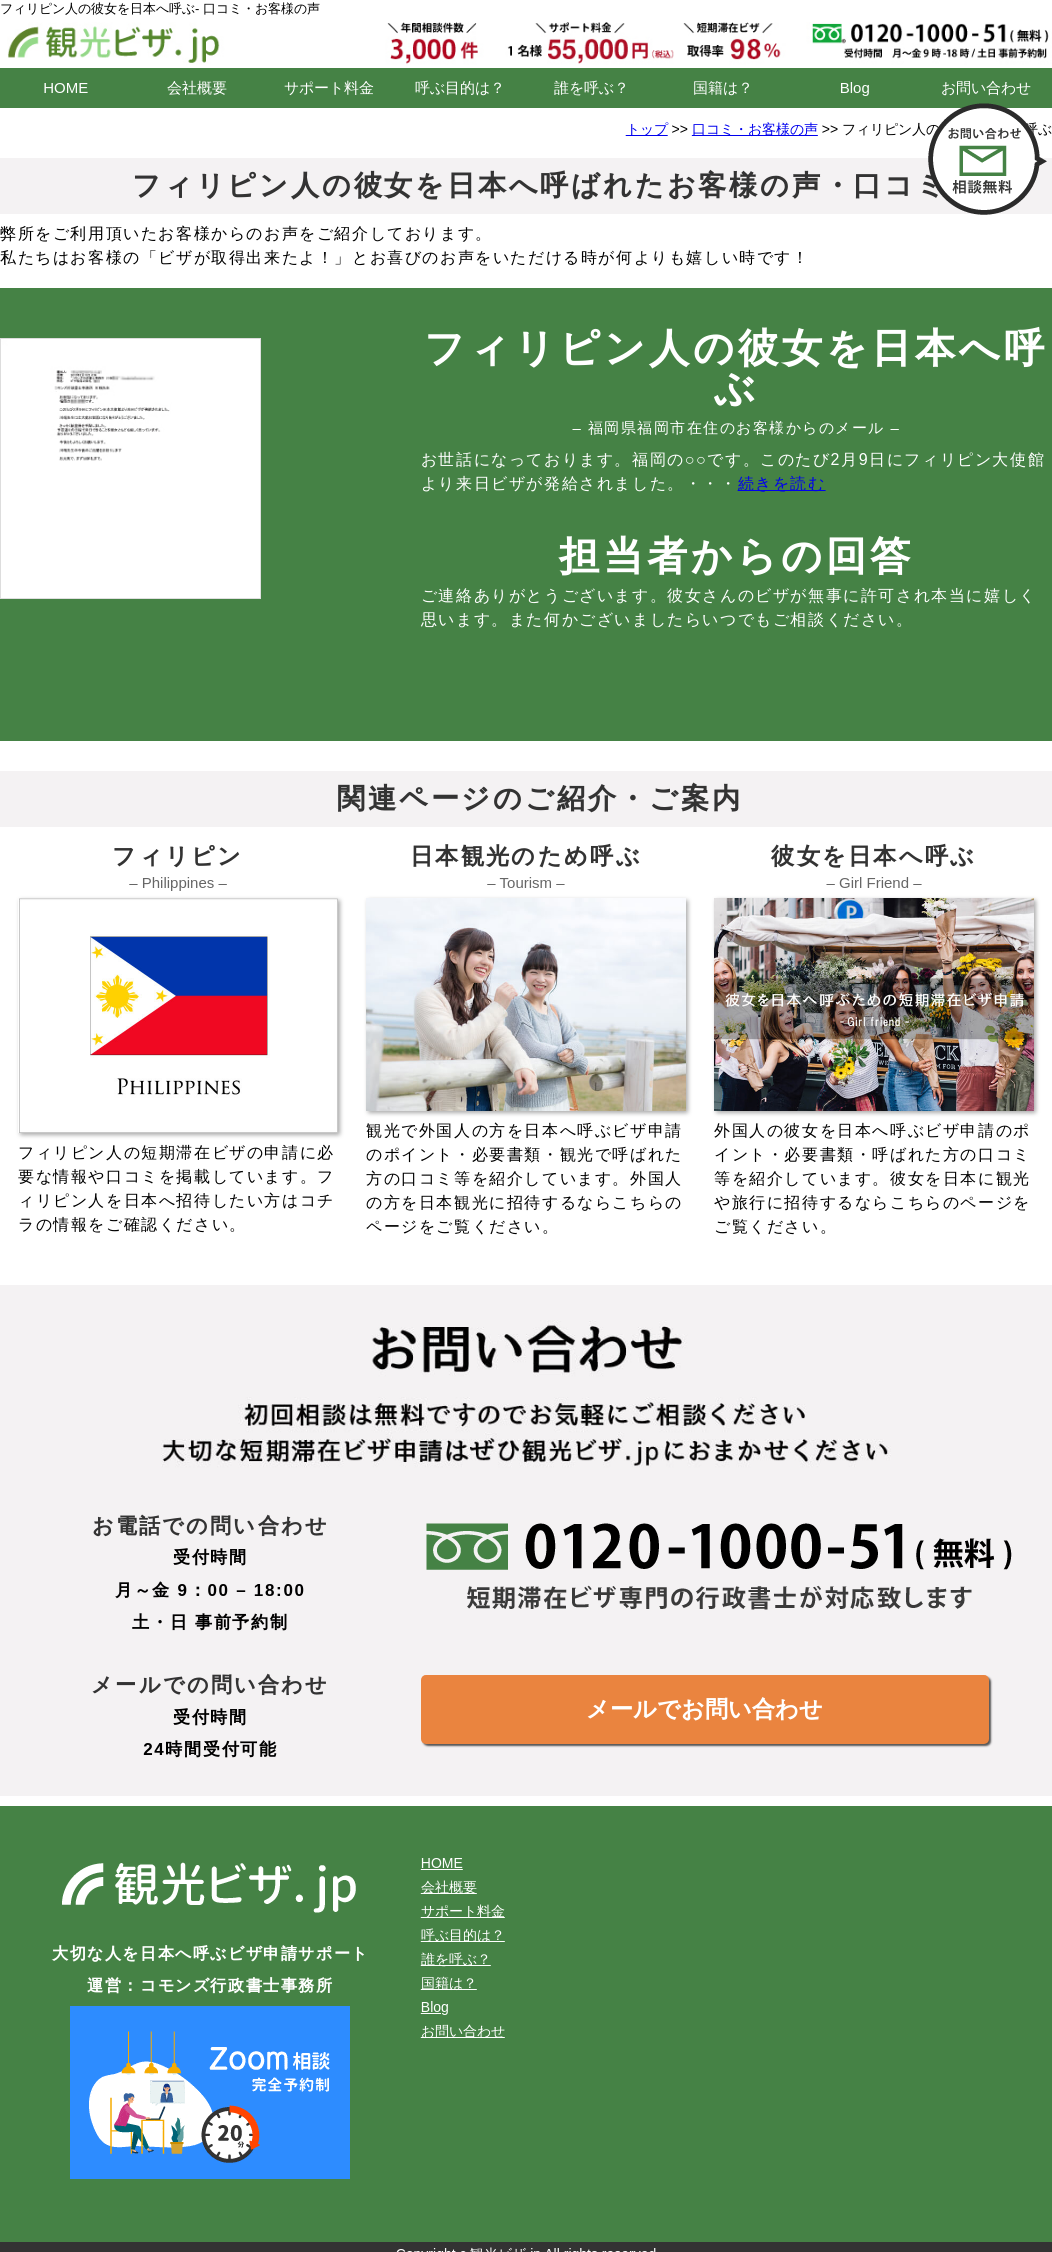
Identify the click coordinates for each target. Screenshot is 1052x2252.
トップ (647, 129)
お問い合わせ (986, 87)
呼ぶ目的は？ (460, 87)
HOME (65, 87)
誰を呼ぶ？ (591, 87)
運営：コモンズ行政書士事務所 (210, 1985)
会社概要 (197, 87)
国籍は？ (723, 87)
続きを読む (782, 483)
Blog (855, 87)
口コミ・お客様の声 (755, 129)
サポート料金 (329, 87)
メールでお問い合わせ (704, 1709)
